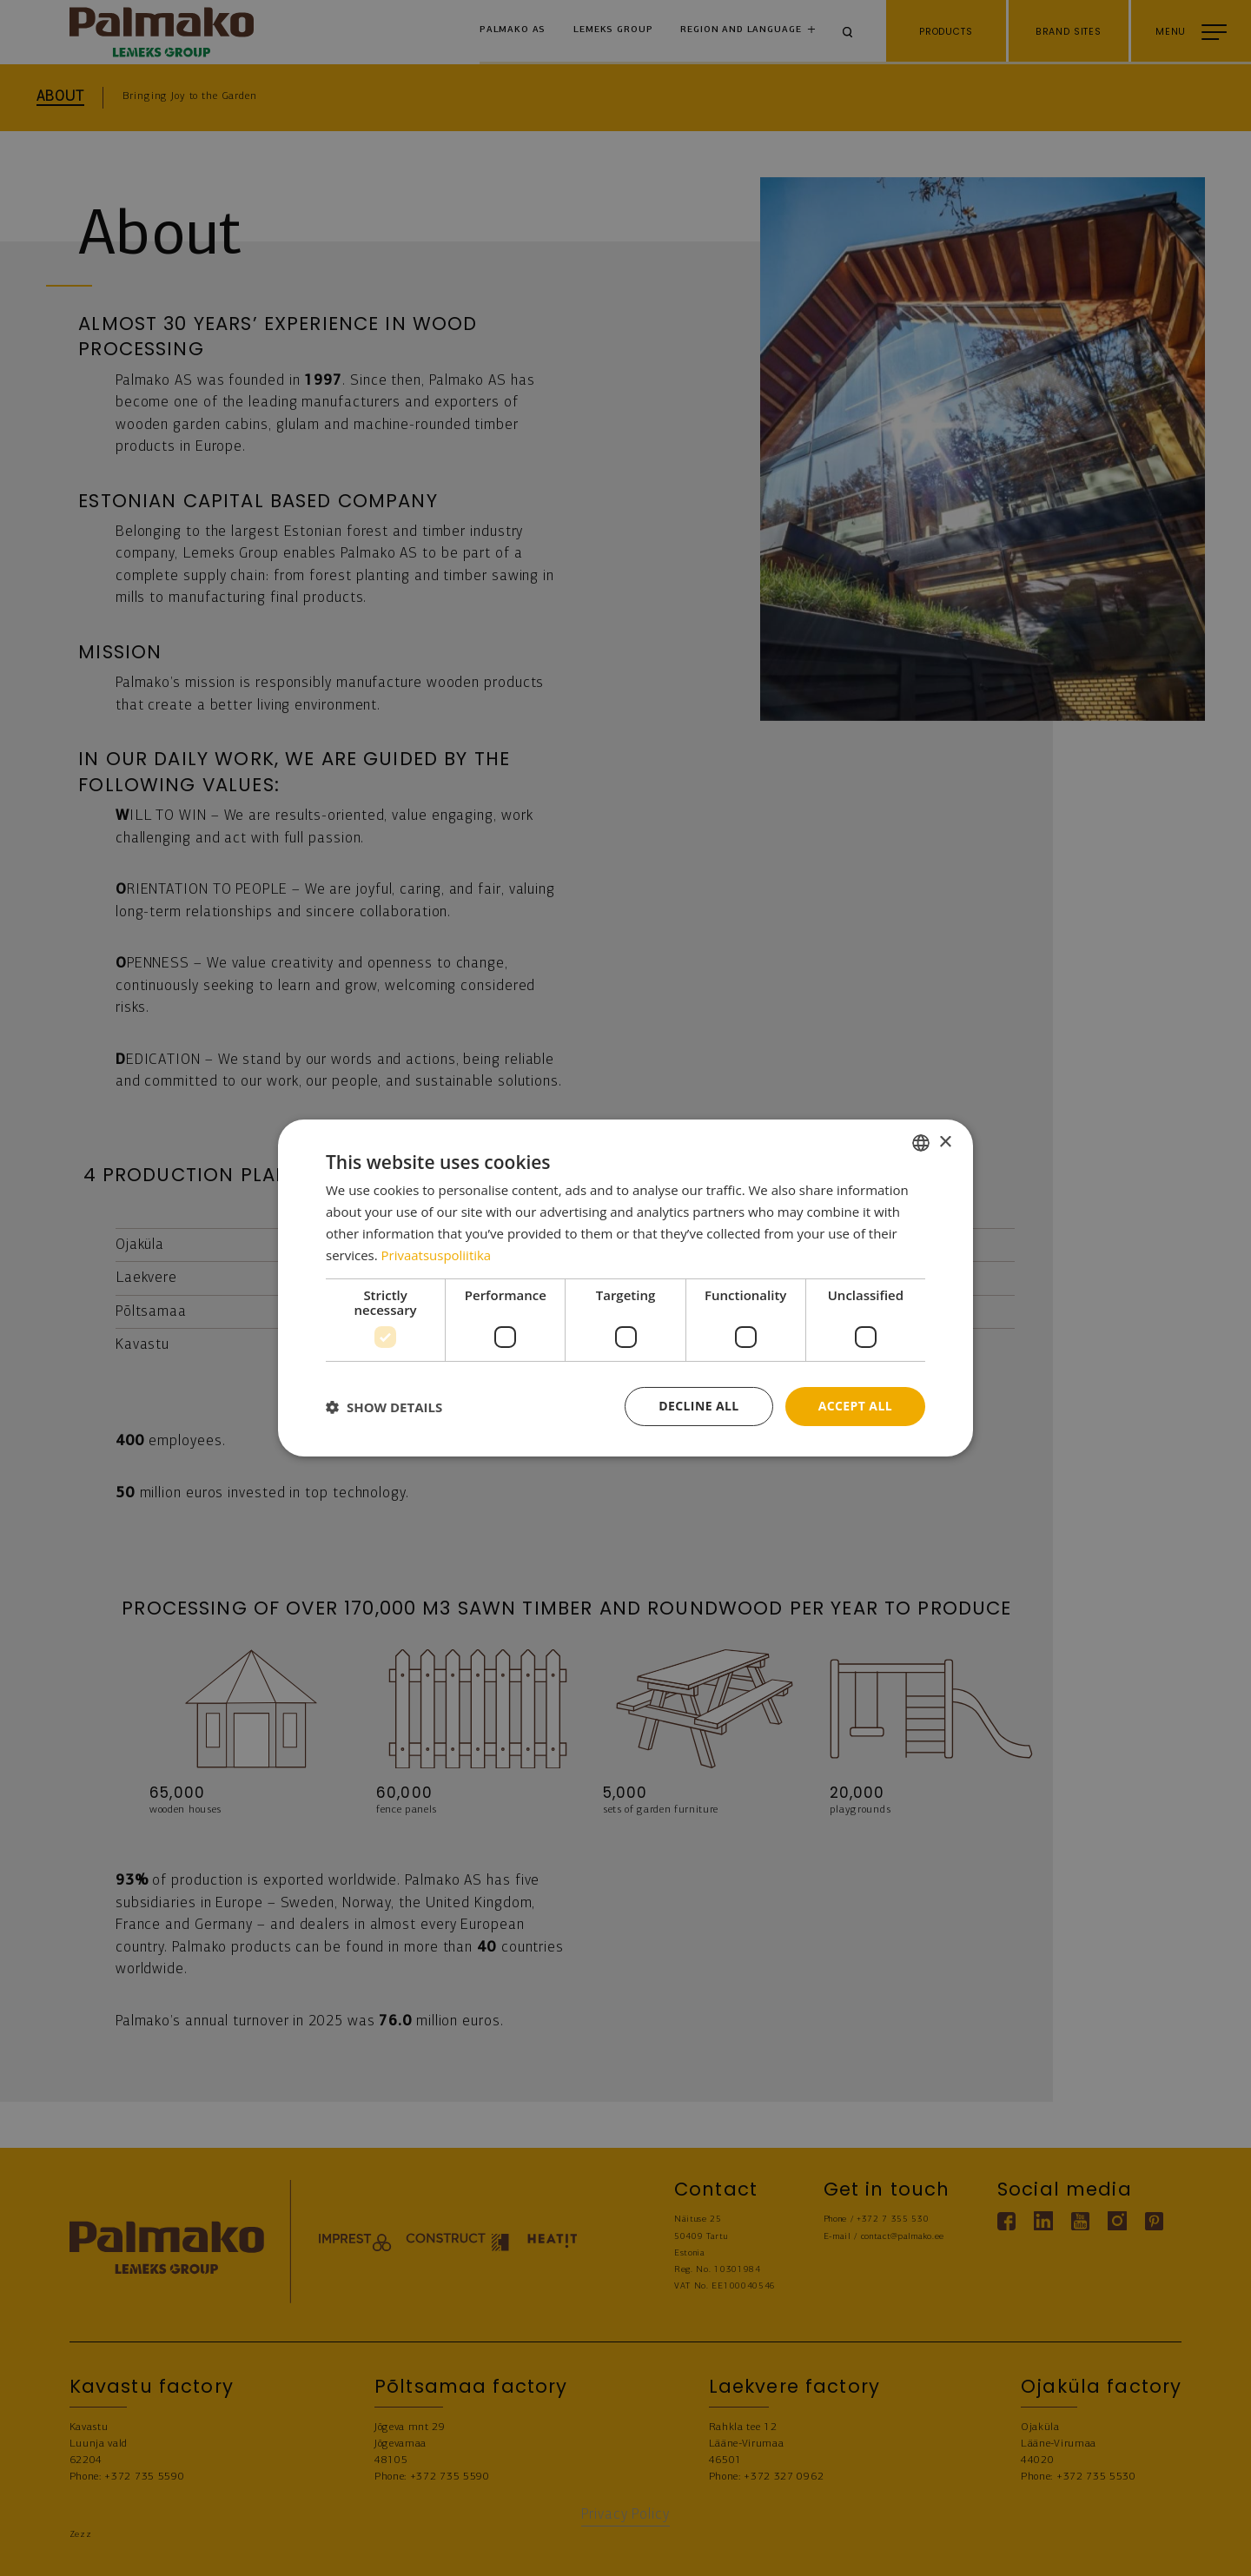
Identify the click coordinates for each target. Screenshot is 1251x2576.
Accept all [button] (855, 1405)
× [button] (944, 1141)
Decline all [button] (698, 1405)
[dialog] (625, 1288)
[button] (384, 1407)
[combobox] (921, 1143)
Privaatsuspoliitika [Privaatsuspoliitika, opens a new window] (436, 1255)
